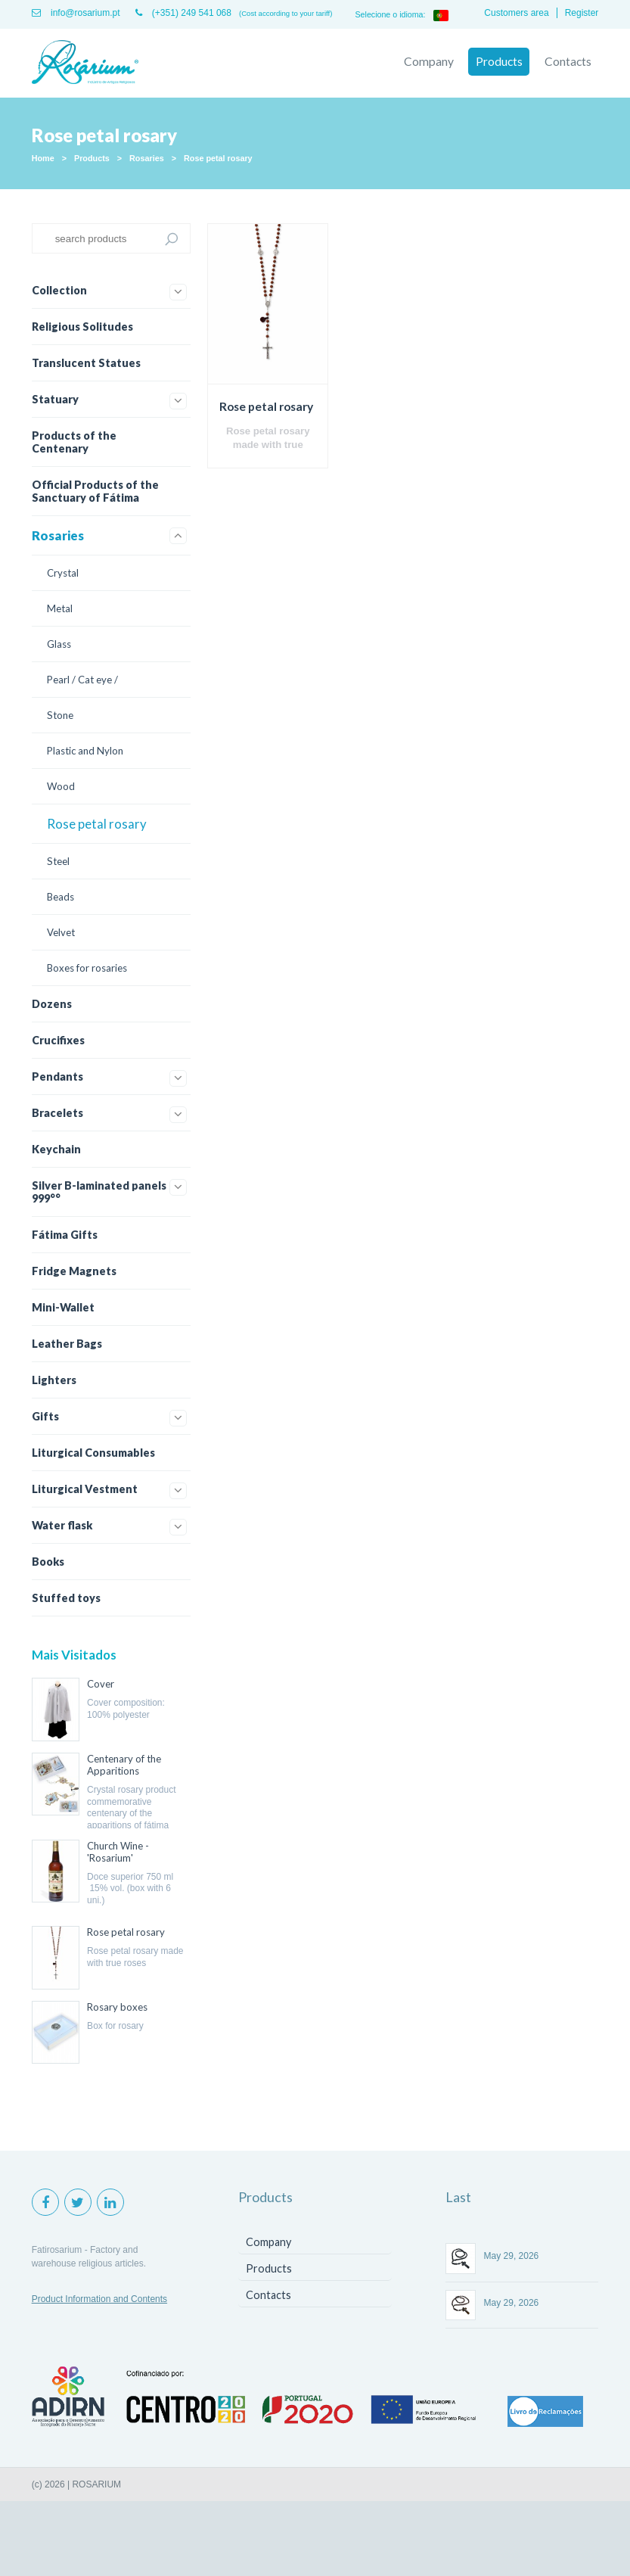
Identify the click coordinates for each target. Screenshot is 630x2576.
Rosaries (146, 157)
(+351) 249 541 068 (183, 13)
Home (43, 157)
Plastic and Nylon (85, 750)
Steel (58, 860)
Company (427, 61)
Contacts (567, 61)
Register (582, 13)
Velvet (61, 932)
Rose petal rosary (218, 157)
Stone (60, 714)
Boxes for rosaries (87, 967)
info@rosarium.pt (76, 13)
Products (497, 61)
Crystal (63, 572)
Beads (60, 896)
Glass (59, 643)
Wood (61, 785)
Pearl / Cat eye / (82, 679)
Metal (60, 608)
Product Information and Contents (99, 2298)
